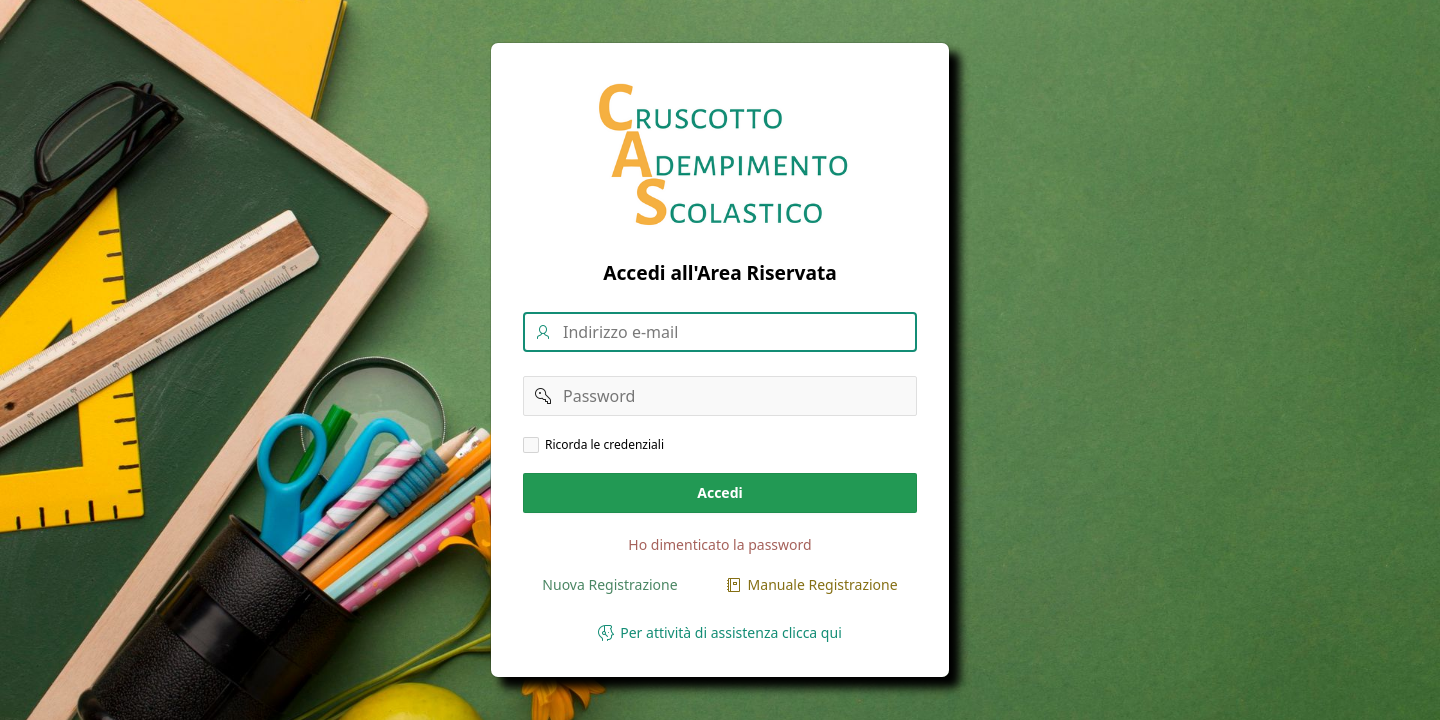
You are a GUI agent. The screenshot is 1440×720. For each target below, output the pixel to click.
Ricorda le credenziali (604, 445)
